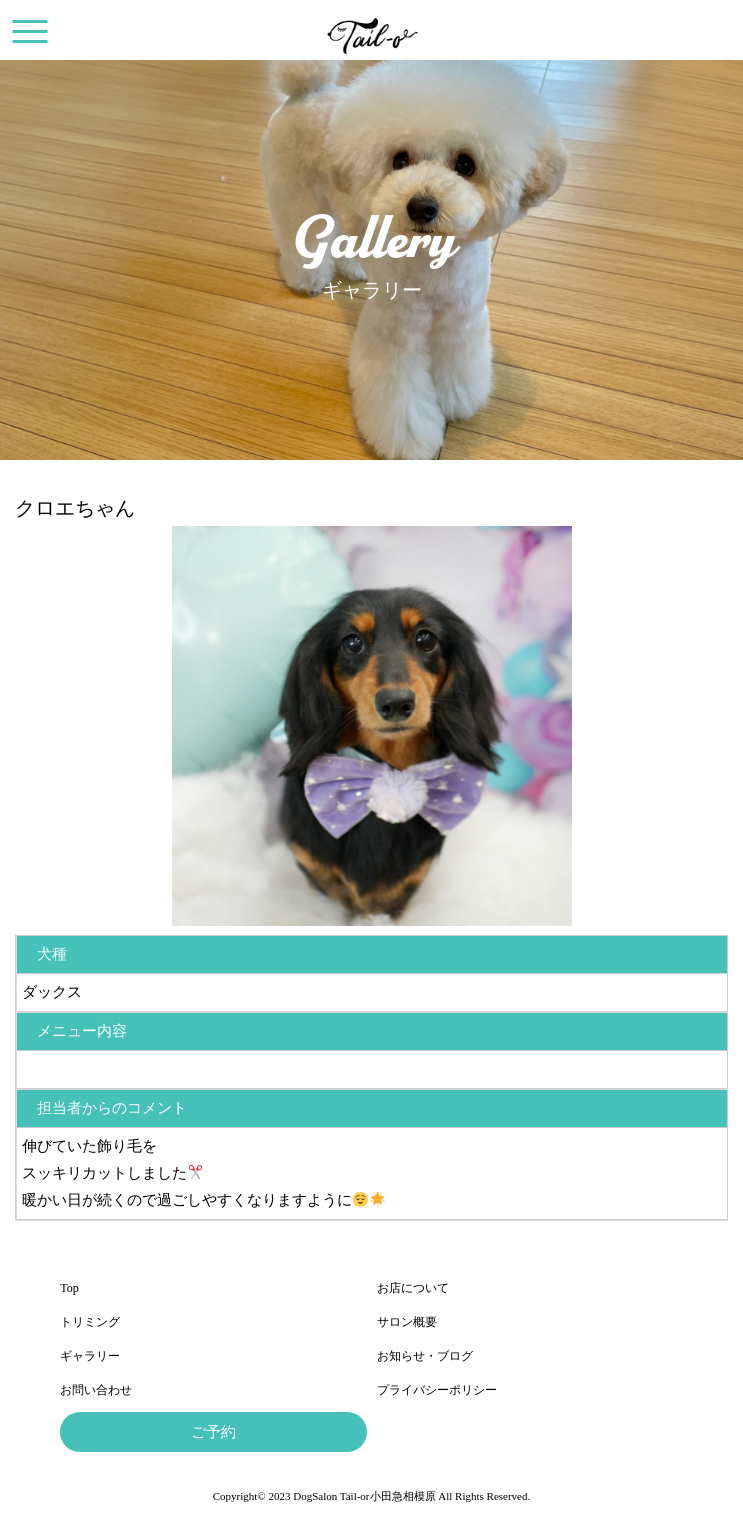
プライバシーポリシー (437, 1390)
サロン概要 (407, 1322)
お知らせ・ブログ (425, 1356)
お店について (413, 1288)
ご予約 (213, 1432)
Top (69, 1288)
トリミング (90, 1322)
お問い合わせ (96, 1390)
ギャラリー (90, 1356)
